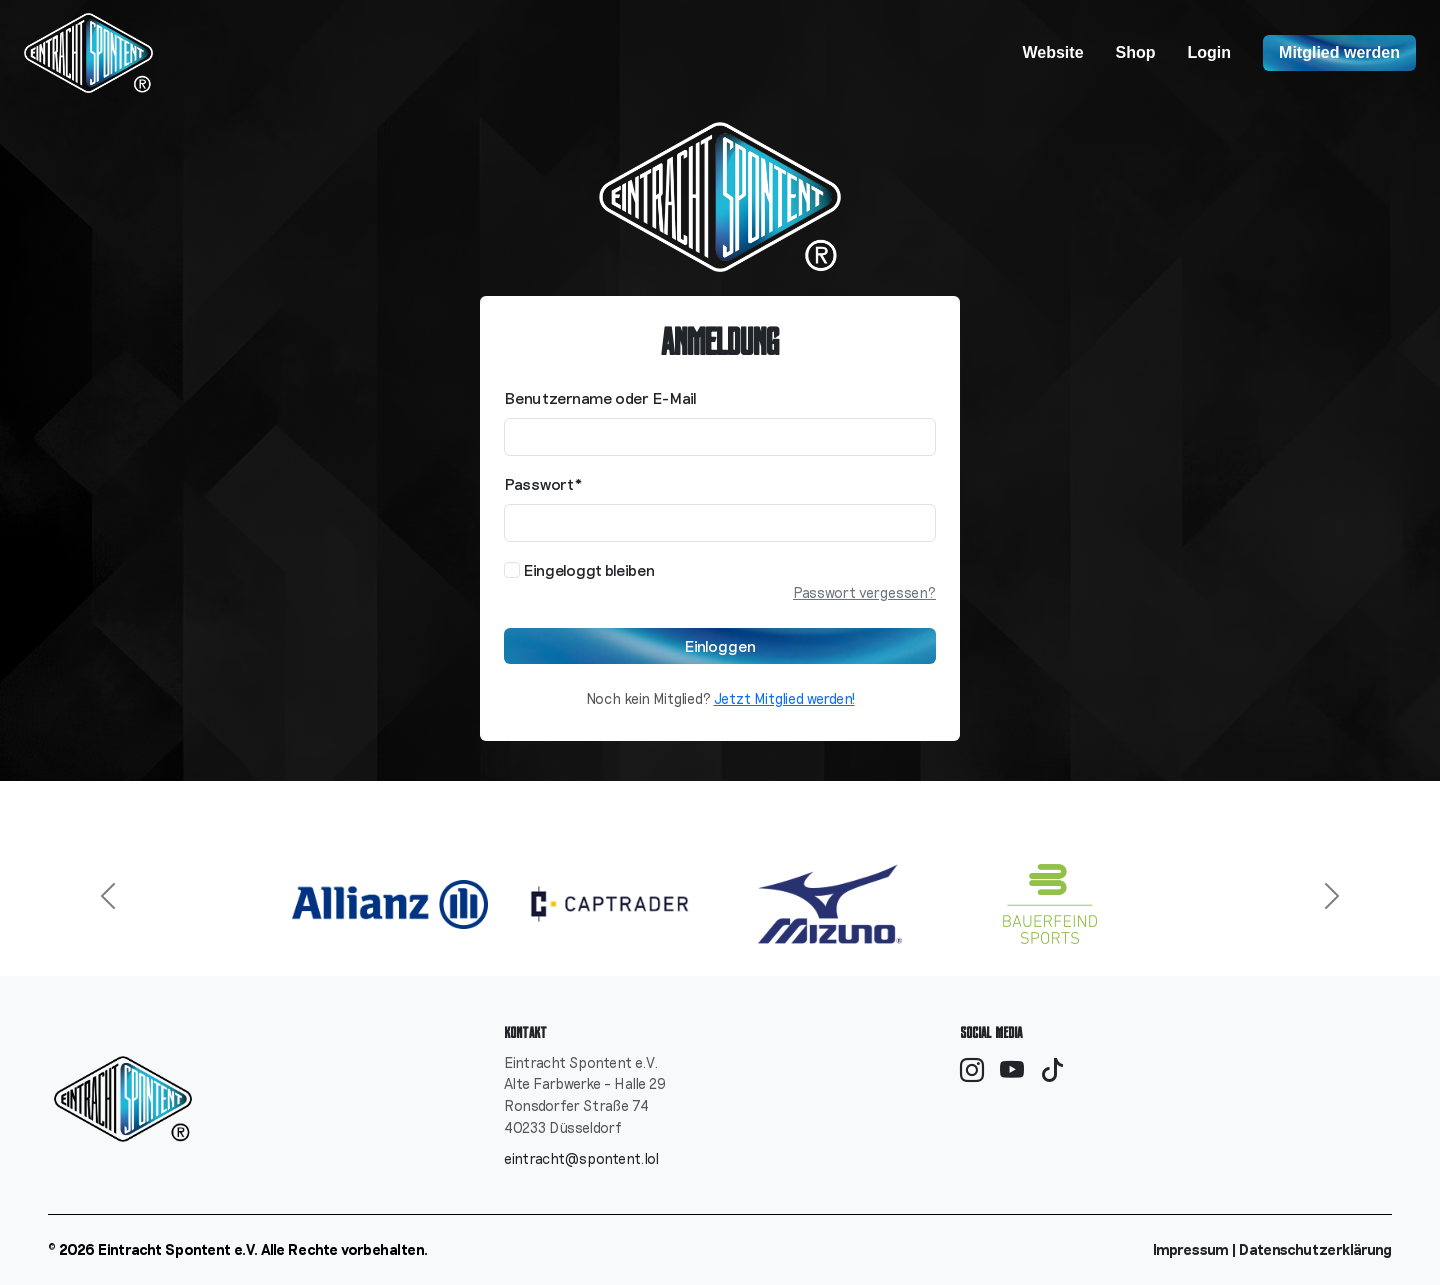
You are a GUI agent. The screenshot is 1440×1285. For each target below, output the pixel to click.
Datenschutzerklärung (1315, 1249)
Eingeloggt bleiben (579, 569)
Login (1210, 52)
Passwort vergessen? (864, 592)
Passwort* (543, 483)
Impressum (1191, 1249)
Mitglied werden (1339, 52)
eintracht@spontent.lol (581, 1158)
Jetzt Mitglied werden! (784, 698)
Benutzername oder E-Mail (600, 397)
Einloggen (720, 645)
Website (1052, 52)
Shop (1136, 52)
